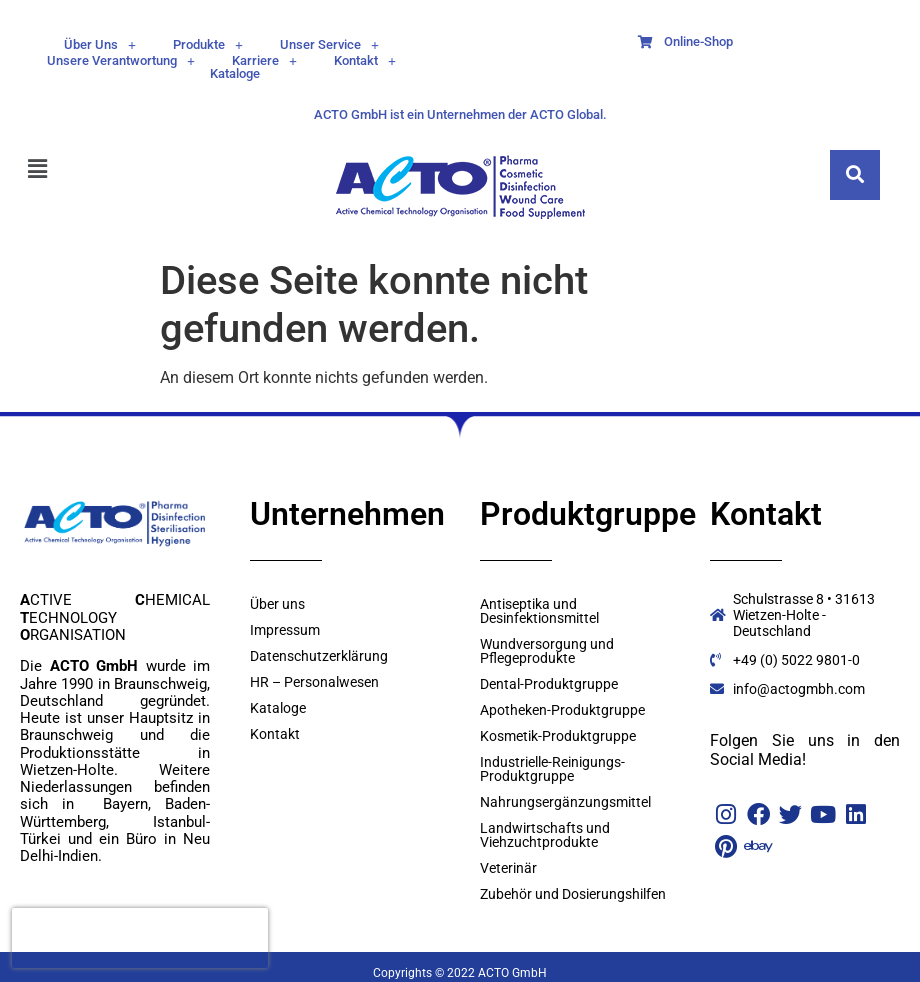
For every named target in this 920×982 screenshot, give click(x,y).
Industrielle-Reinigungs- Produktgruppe (552, 769)
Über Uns (100, 44)
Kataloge (235, 73)
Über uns (277, 604)
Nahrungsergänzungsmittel (565, 802)
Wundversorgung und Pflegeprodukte (547, 651)
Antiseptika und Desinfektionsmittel (539, 611)
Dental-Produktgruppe (549, 684)
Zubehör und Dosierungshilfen (573, 894)
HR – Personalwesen (314, 682)
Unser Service (329, 44)
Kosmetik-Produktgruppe (558, 736)
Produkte (208, 44)
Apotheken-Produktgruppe (562, 710)
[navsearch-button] (855, 175)
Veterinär (508, 868)
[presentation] (140, 938)
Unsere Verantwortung (121, 60)
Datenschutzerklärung (319, 656)
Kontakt (365, 60)
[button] (100, 44)
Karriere (264, 60)
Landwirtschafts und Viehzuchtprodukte (545, 835)
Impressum (285, 630)
